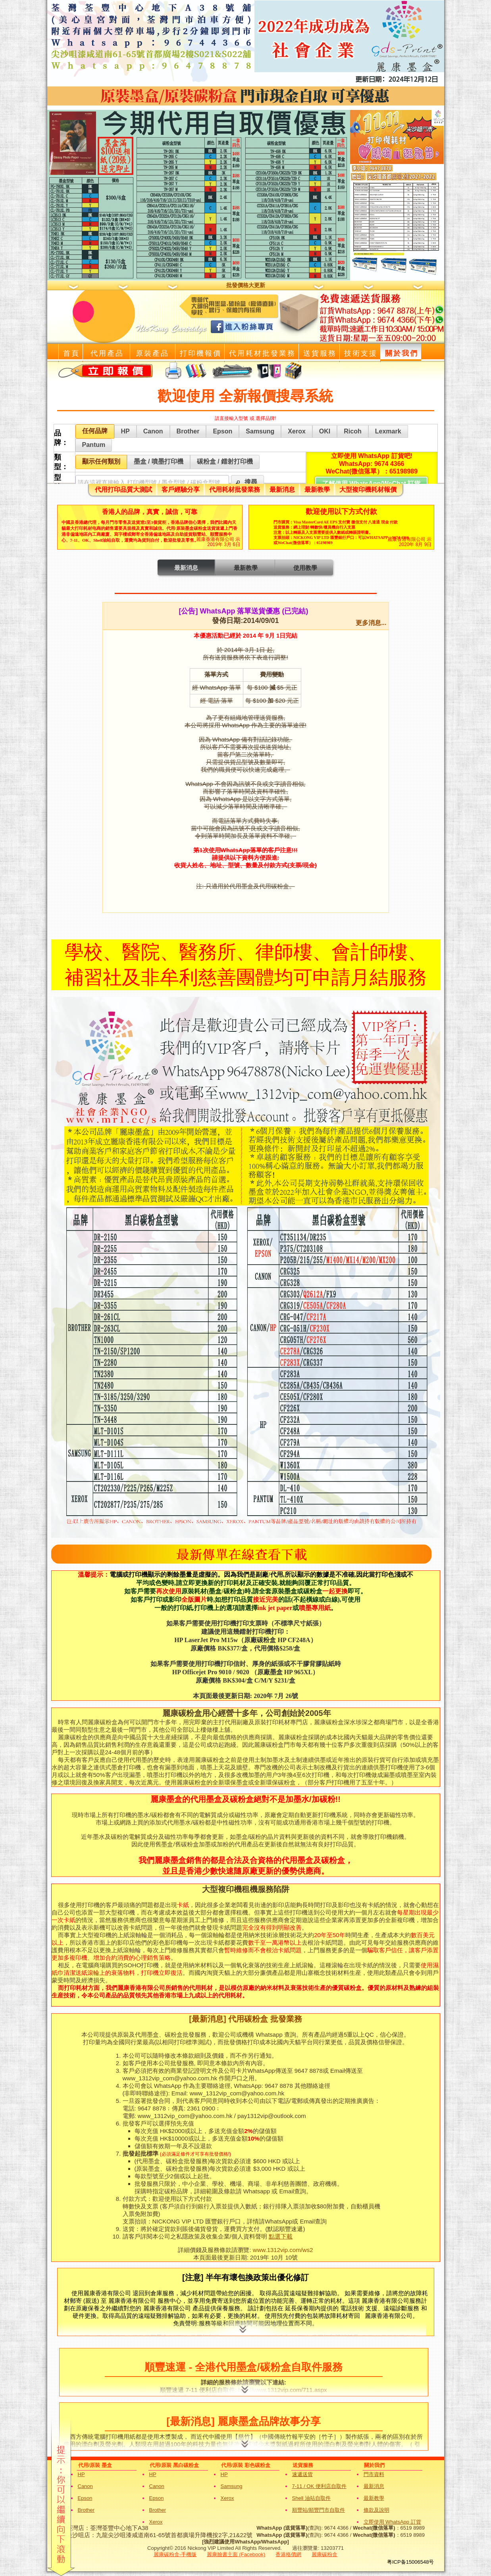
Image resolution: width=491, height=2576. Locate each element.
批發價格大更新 (245, 285)
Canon (85, 2486)
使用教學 (305, 567)
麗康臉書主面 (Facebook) (236, 2554)
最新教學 (317, 489)
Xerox (227, 2498)
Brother (86, 2510)
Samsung (232, 2486)
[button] (247, 482)
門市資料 (374, 2474)
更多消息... (371, 622)
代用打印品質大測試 (123, 489)
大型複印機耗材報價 (368, 489)
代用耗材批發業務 (234, 489)
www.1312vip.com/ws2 (283, 2249)
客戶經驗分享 (181, 489)
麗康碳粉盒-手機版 (175, 2554)
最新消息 (282, 489)
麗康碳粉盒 (324, 2554)
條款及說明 (376, 2510)
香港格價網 (288, 2554)
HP (81, 2474)
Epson (85, 2498)
